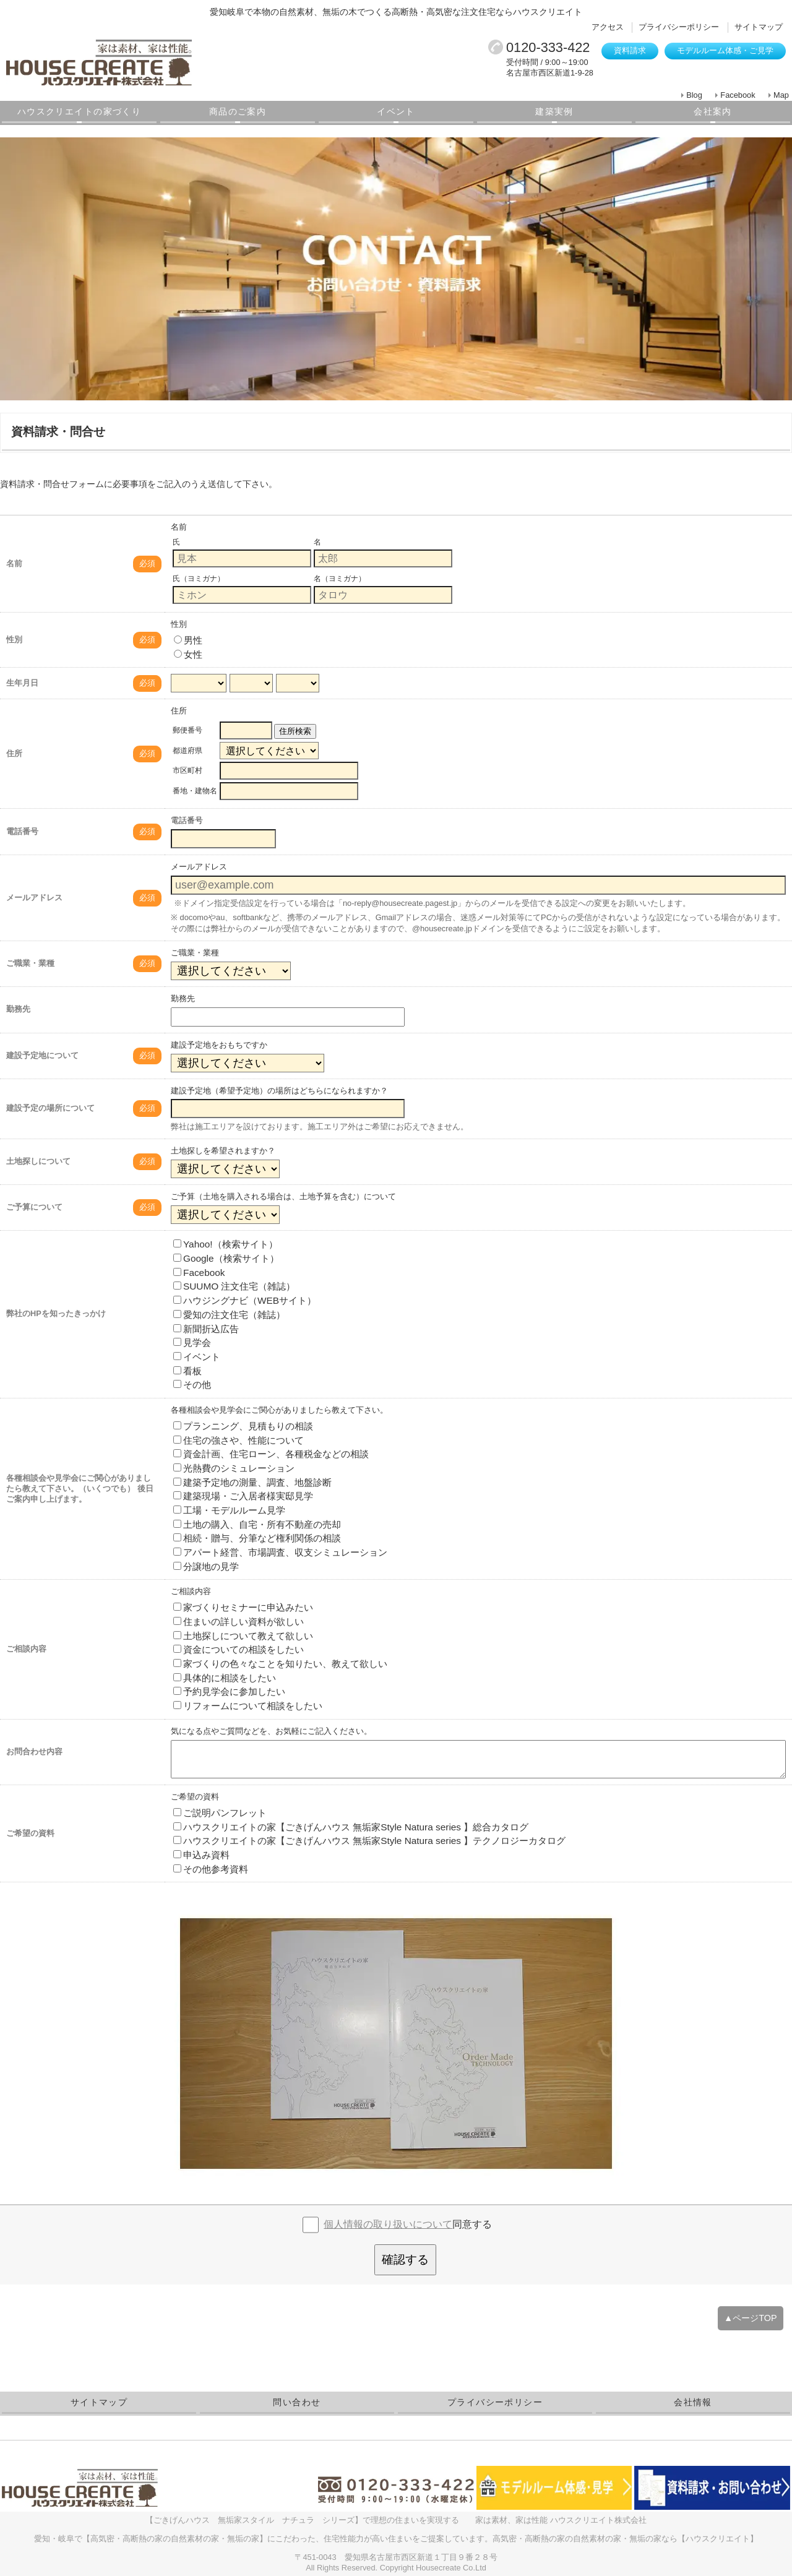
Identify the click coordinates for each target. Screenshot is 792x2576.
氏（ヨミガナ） (199, 578)
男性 (188, 640)
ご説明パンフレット (220, 1812)
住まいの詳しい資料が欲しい (238, 1621)
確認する (405, 2259)
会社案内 (713, 111)
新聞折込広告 (206, 1329)
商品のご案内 (237, 111)
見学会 (192, 1342)
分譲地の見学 (206, 1566)
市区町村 (187, 770)
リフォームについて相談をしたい (247, 1705)
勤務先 (18, 1009)
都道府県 (187, 750)
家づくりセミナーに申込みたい (243, 1607)
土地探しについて (38, 1161)
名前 (14, 563)
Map (781, 95)
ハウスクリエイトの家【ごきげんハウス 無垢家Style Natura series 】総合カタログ (350, 1827)
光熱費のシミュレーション (234, 1468)
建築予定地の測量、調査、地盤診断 (252, 1482)
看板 (187, 1371)
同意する (408, 2224)
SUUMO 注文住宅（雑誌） (234, 1286)
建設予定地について (42, 1055)
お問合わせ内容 (34, 1751)
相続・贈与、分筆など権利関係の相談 (257, 1538)
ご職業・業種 (30, 963)
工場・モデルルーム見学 (229, 1510)
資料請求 (630, 50)
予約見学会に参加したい (229, 1691)
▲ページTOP (750, 2318)
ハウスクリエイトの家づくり (79, 111)
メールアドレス (34, 897)
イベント (396, 111)
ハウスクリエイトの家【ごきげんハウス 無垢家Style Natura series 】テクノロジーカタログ (369, 1840)
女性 (188, 654)
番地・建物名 (195, 791)
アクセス (608, 27)
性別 (14, 639)
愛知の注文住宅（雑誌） (229, 1314)
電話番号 (22, 831)
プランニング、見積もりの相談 (243, 1426)
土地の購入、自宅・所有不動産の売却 (257, 1524)
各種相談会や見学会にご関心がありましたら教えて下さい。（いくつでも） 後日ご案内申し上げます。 (79, 1488)
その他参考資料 (210, 1869)
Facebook (737, 95)
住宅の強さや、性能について (238, 1440)
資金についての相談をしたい (238, 1649)
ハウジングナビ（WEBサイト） (244, 1300)
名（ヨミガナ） (340, 578)
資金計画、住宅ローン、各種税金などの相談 (271, 1454)
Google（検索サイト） (226, 1258)
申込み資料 (201, 1855)
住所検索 (295, 731)
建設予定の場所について (50, 1108)
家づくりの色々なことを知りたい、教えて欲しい (280, 1663)
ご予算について (34, 1207)
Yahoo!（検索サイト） (225, 1244)
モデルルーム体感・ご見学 (725, 50)
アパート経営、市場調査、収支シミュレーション (280, 1552)
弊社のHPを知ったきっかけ (56, 1313)
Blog (694, 95)
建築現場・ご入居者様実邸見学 (243, 1496)
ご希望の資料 (30, 1833)
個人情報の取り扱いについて (388, 2224)
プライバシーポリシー (679, 27)
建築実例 (554, 111)
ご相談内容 (26, 1648)
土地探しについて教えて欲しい (243, 1635)
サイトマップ (758, 27)
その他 (192, 1384)
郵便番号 (187, 730)
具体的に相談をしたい (224, 1678)
